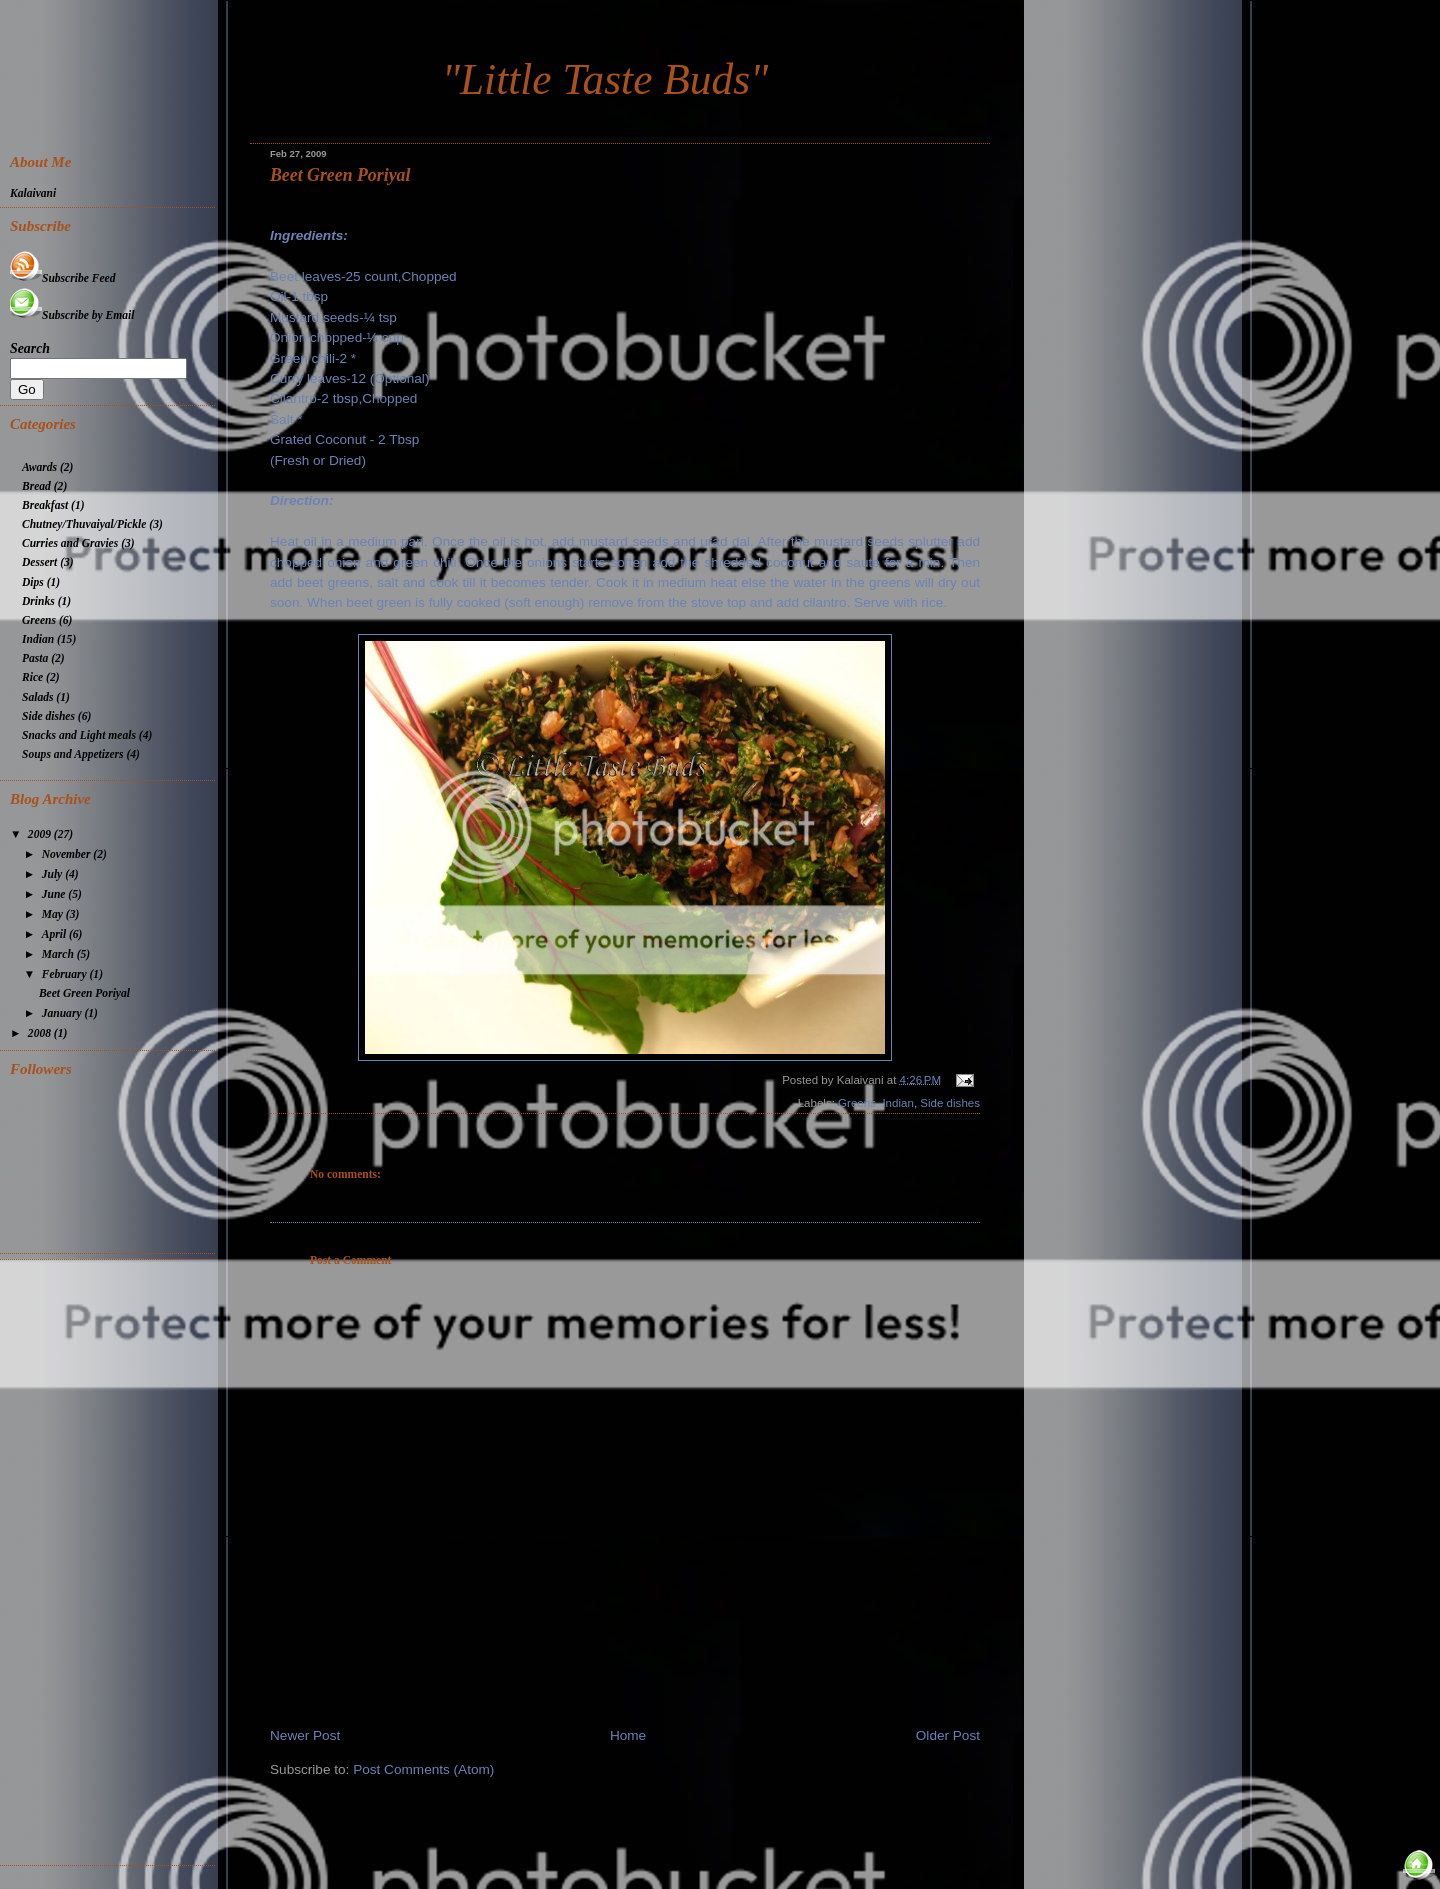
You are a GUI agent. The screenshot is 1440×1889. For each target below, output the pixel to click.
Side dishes (950, 1103)
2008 (41, 1033)
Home (628, 1735)
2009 (41, 834)
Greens (857, 1103)
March (59, 954)
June (55, 894)
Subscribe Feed (62, 278)
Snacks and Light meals (79, 735)
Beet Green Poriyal (340, 175)
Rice (32, 677)
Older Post (948, 1735)
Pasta (35, 658)
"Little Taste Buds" (605, 79)
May (54, 914)
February (66, 974)
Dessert (39, 562)
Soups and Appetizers (73, 754)
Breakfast (45, 505)
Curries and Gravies (70, 543)
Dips (33, 582)
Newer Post (305, 1735)
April (55, 934)
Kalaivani (33, 193)
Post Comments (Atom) (423, 1769)
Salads (37, 697)
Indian (897, 1103)
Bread (36, 486)
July (53, 874)
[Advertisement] (112, 1560)
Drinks (38, 601)
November (68, 854)
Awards (39, 467)
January (63, 1013)
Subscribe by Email (72, 315)
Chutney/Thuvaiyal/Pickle (84, 524)
